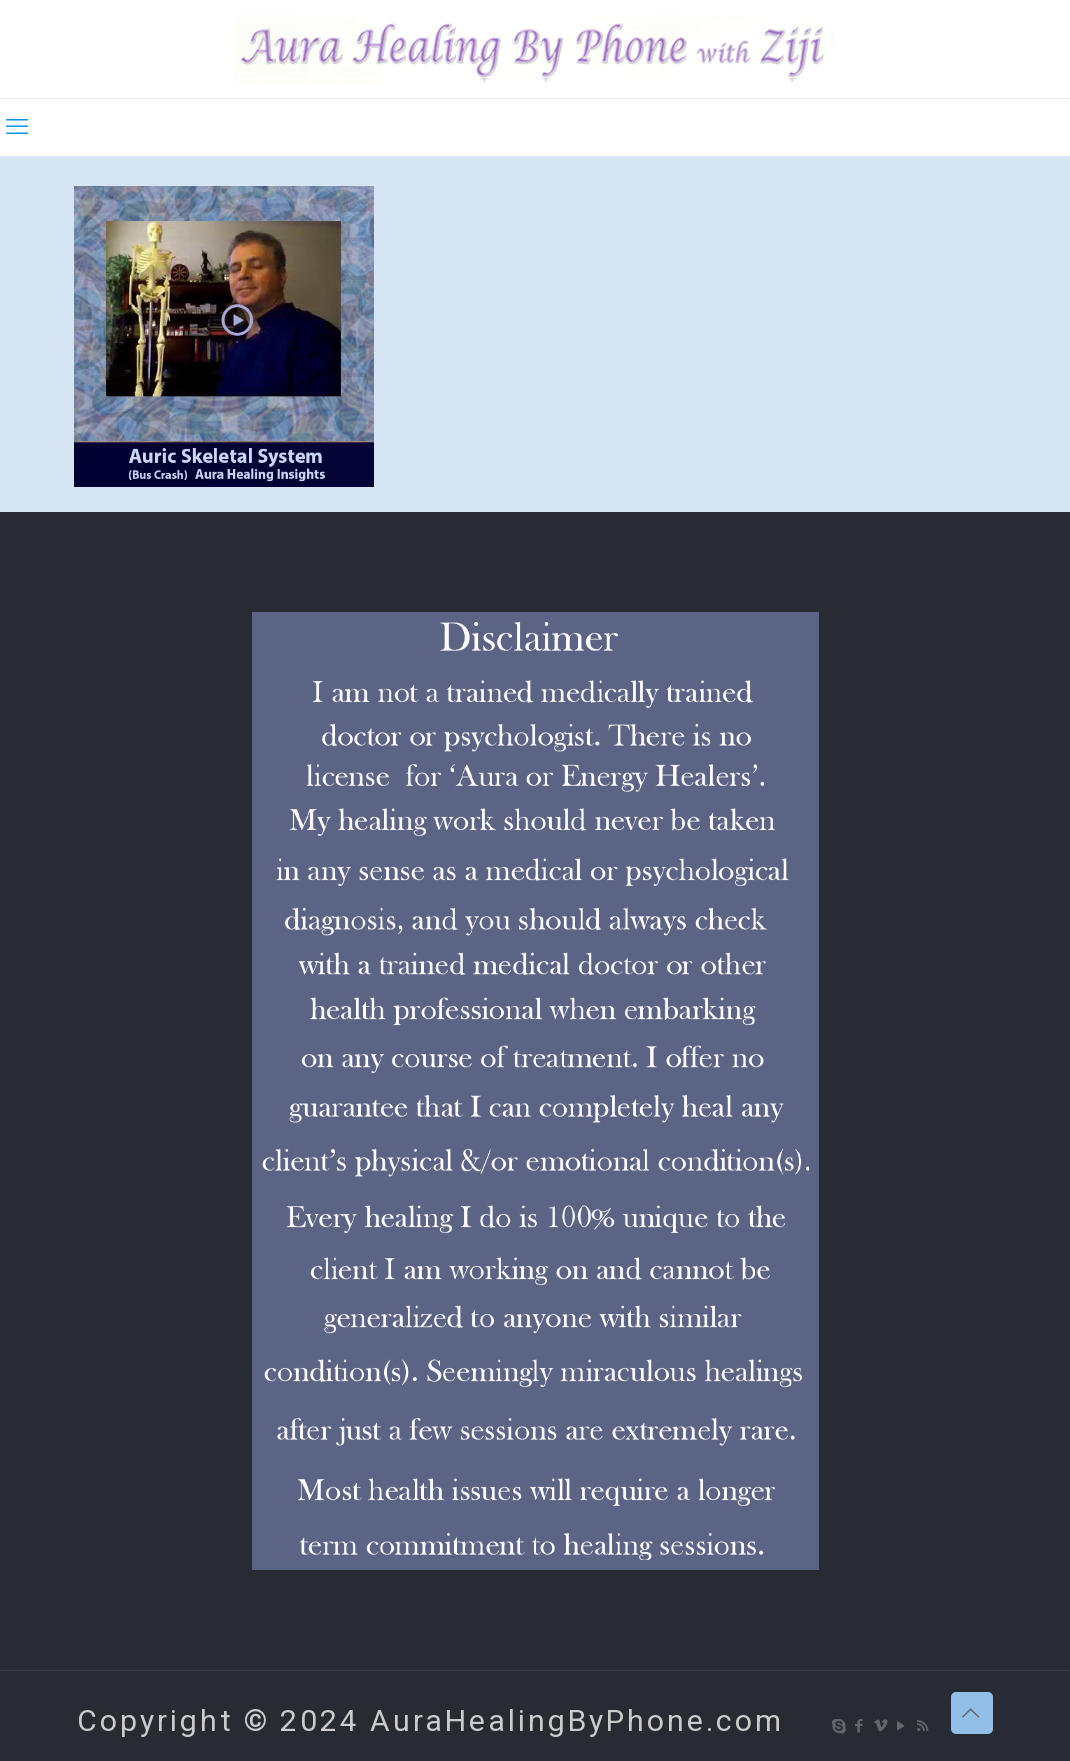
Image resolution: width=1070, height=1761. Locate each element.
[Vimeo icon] (881, 1726)
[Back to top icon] (972, 1713)
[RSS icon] (923, 1726)
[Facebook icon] (860, 1726)
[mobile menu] (17, 127)
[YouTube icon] (902, 1726)
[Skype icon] (839, 1726)
